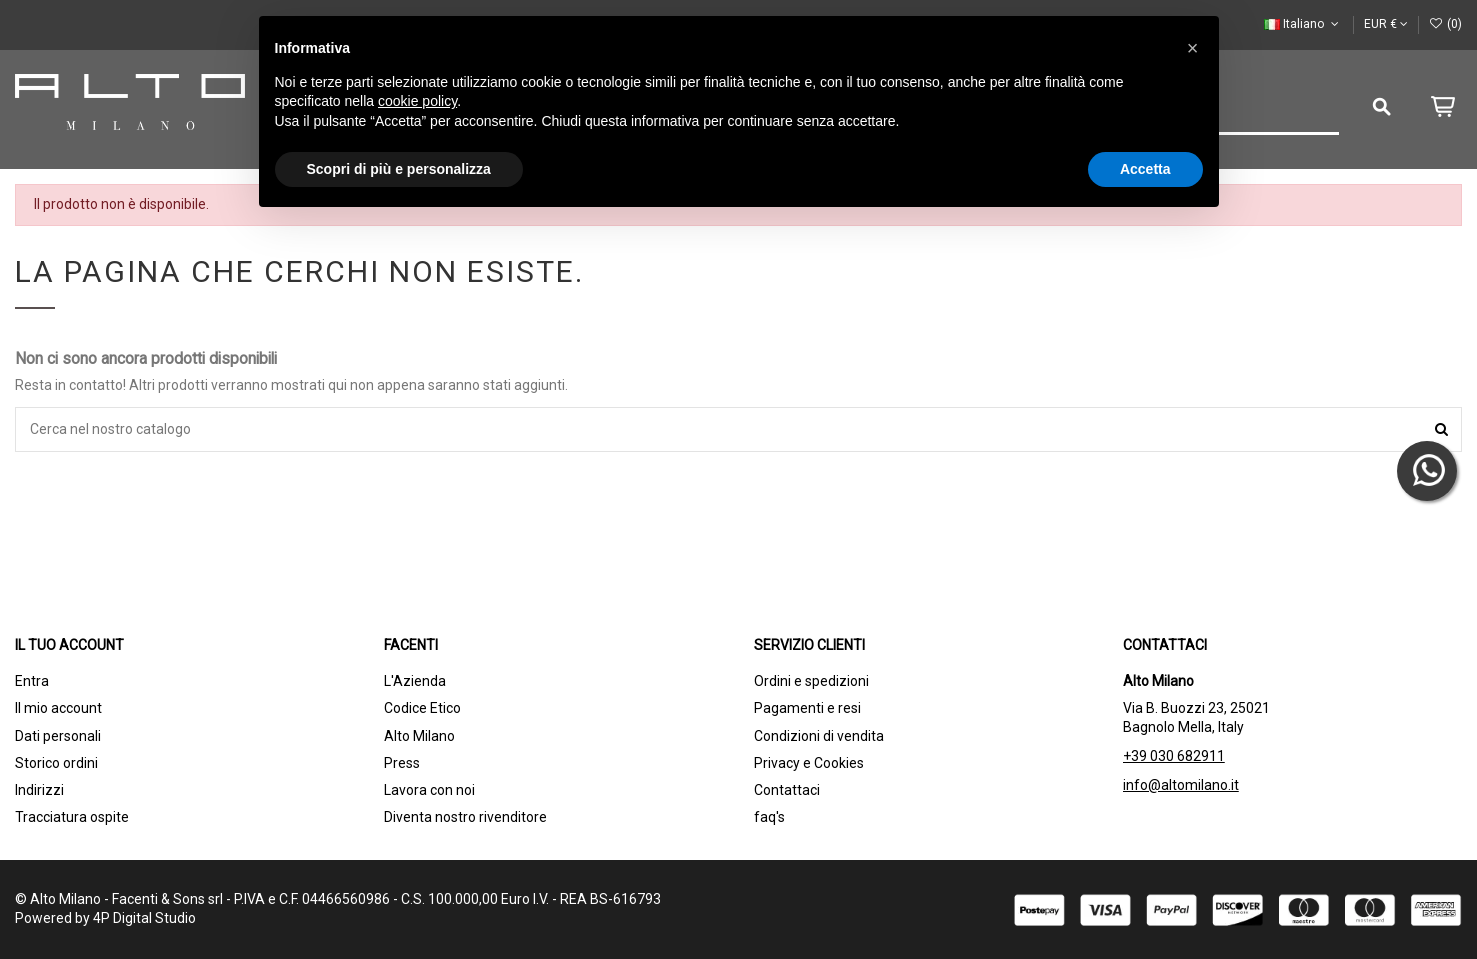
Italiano (1303, 24)
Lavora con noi (429, 790)
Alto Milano (419, 736)
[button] (1193, 48)
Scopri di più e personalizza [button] (399, 169)
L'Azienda (415, 681)
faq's (769, 817)
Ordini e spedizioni (811, 681)
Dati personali (58, 736)
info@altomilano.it (1181, 785)
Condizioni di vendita (819, 736)
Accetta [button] (1145, 169)
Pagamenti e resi (807, 708)
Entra (32, 681)
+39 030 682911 (1174, 756)
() (1445, 24)
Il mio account (58, 708)
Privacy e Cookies (809, 763)
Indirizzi (39, 790)
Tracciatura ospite (72, 817)
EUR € (1386, 24)
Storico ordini (56, 763)
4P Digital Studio (144, 918)
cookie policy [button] (417, 101)
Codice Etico (422, 708)
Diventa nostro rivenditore (465, 817)
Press (402, 763)
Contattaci (787, 790)
